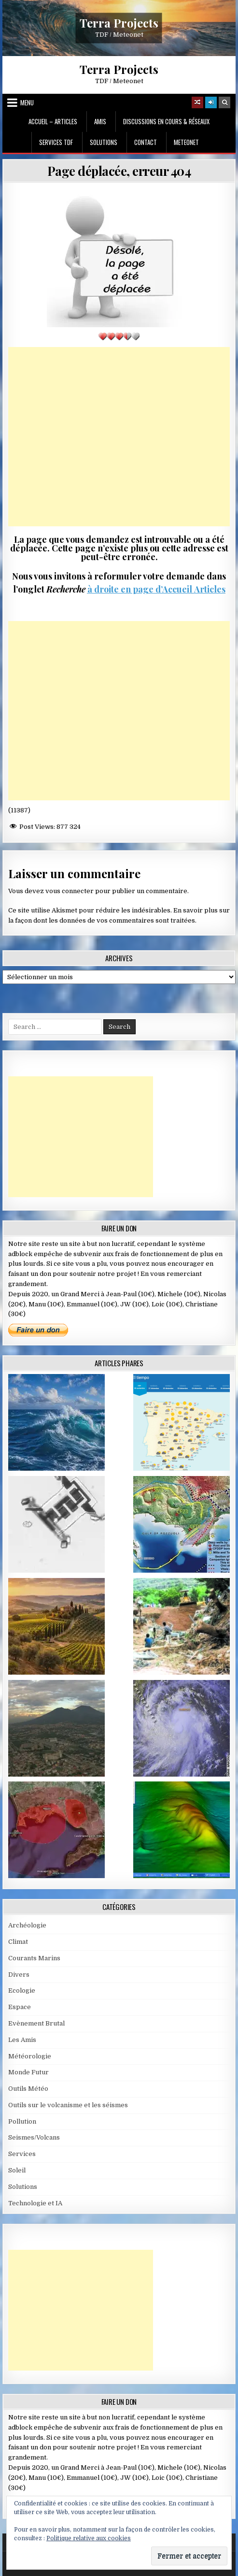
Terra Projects (119, 22)
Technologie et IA (35, 2203)
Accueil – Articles (52, 121)
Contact (145, 142)
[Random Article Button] (197, 102)
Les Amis (22, 2039)
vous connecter (69, 891)
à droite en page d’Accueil (139, 589)
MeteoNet (186, 142)
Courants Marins (34, 1958)
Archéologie (27, 1925)
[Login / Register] (211, 102)
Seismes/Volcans (34, 2137)
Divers (18, 1974)
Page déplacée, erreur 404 (119, 170)
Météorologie (29, 2056)
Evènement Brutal (36, 2023)
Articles (208, 589)
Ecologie (21, 1990)
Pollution (22, 2121)
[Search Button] (224, 102)
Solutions (103, 142)
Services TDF (56, 142)
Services (22, 2153)
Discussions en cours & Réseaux (166, 121)
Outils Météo (28, 2088)
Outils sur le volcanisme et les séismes (68, 2105)
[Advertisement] (119, 436)
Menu (27, 102)
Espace (19, 2007)
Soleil (17, 2170)
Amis (100, 121)
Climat (18, 1941)
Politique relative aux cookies (88, 2538)
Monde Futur (28, 2072)
